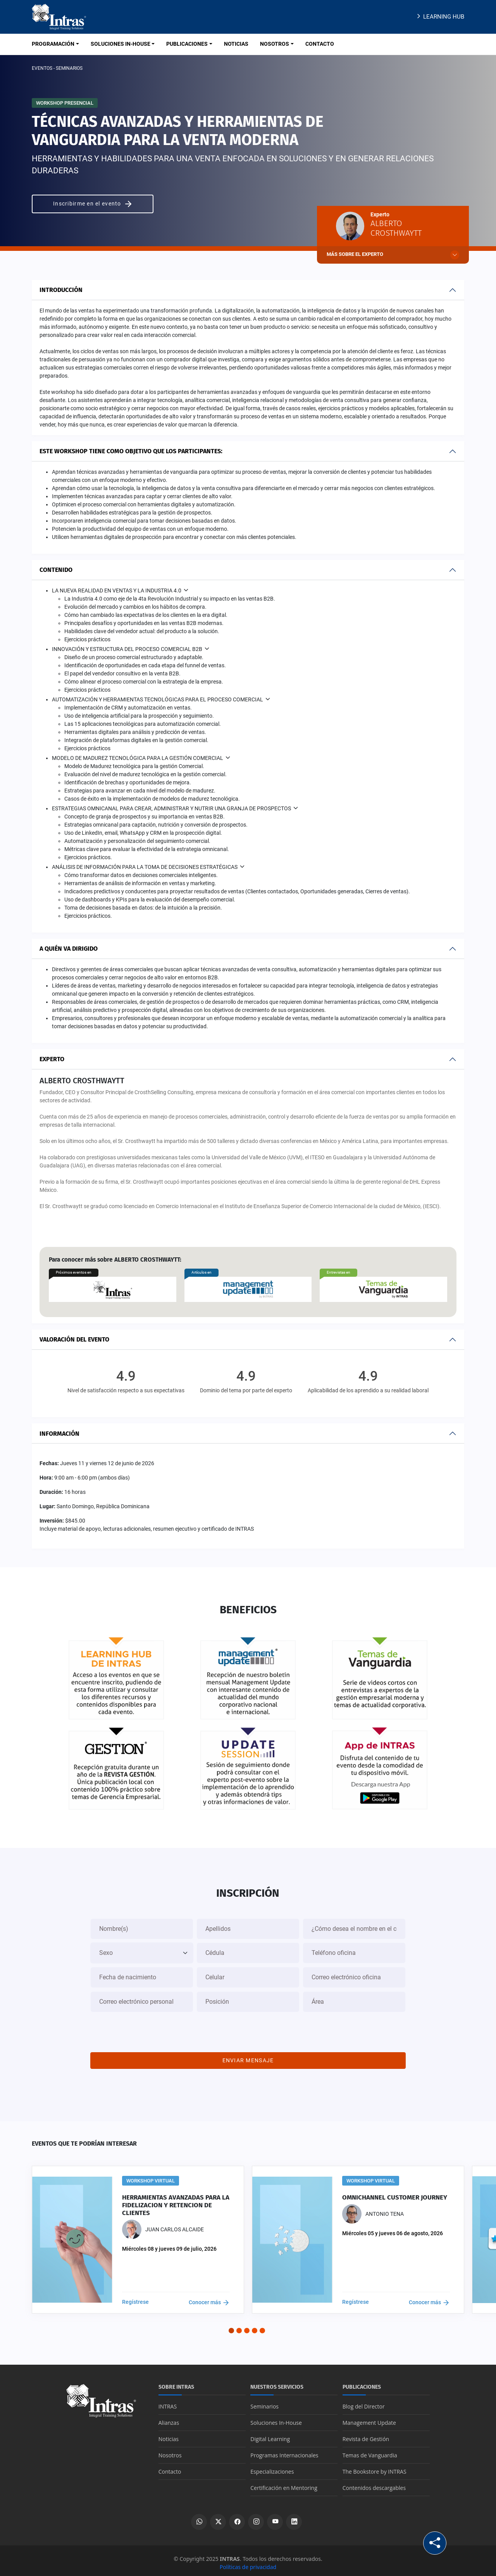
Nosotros (170, 2451)
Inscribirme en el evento (93, 204)
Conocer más (209, 2298)
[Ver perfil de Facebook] (237, 2518)
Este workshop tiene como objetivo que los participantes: (131, 451)
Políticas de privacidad (248, 2562)
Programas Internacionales (284, 2451)
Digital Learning (270, 2434)
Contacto (169, 2467)
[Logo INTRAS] (59, 16)
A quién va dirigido (69, 948)
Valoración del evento (74, 1339)
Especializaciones (272, 2467)
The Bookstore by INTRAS (374, 2467)
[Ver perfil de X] (218, 2518)
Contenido (56, 569)
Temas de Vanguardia (370, 2451)
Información (59, 1433)
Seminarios (264, 2402)
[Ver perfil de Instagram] (256, 2518)
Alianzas (168, 2418)
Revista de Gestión (366, 2434)
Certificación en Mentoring (283, 2483)
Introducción (61, 290)
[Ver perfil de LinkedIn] (294, 2518)
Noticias (168, 2434)
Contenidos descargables (374, 2483)
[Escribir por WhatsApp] (199, 2518)
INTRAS (167, 2402)
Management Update (369, 2418)
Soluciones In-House (276, 2418)
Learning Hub (439, 16)
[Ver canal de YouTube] (275, 2518)
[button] (231, 2326)
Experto (52, 1059)
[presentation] (248, 2026)
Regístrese (135, 2298)
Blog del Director (364, 2402)
